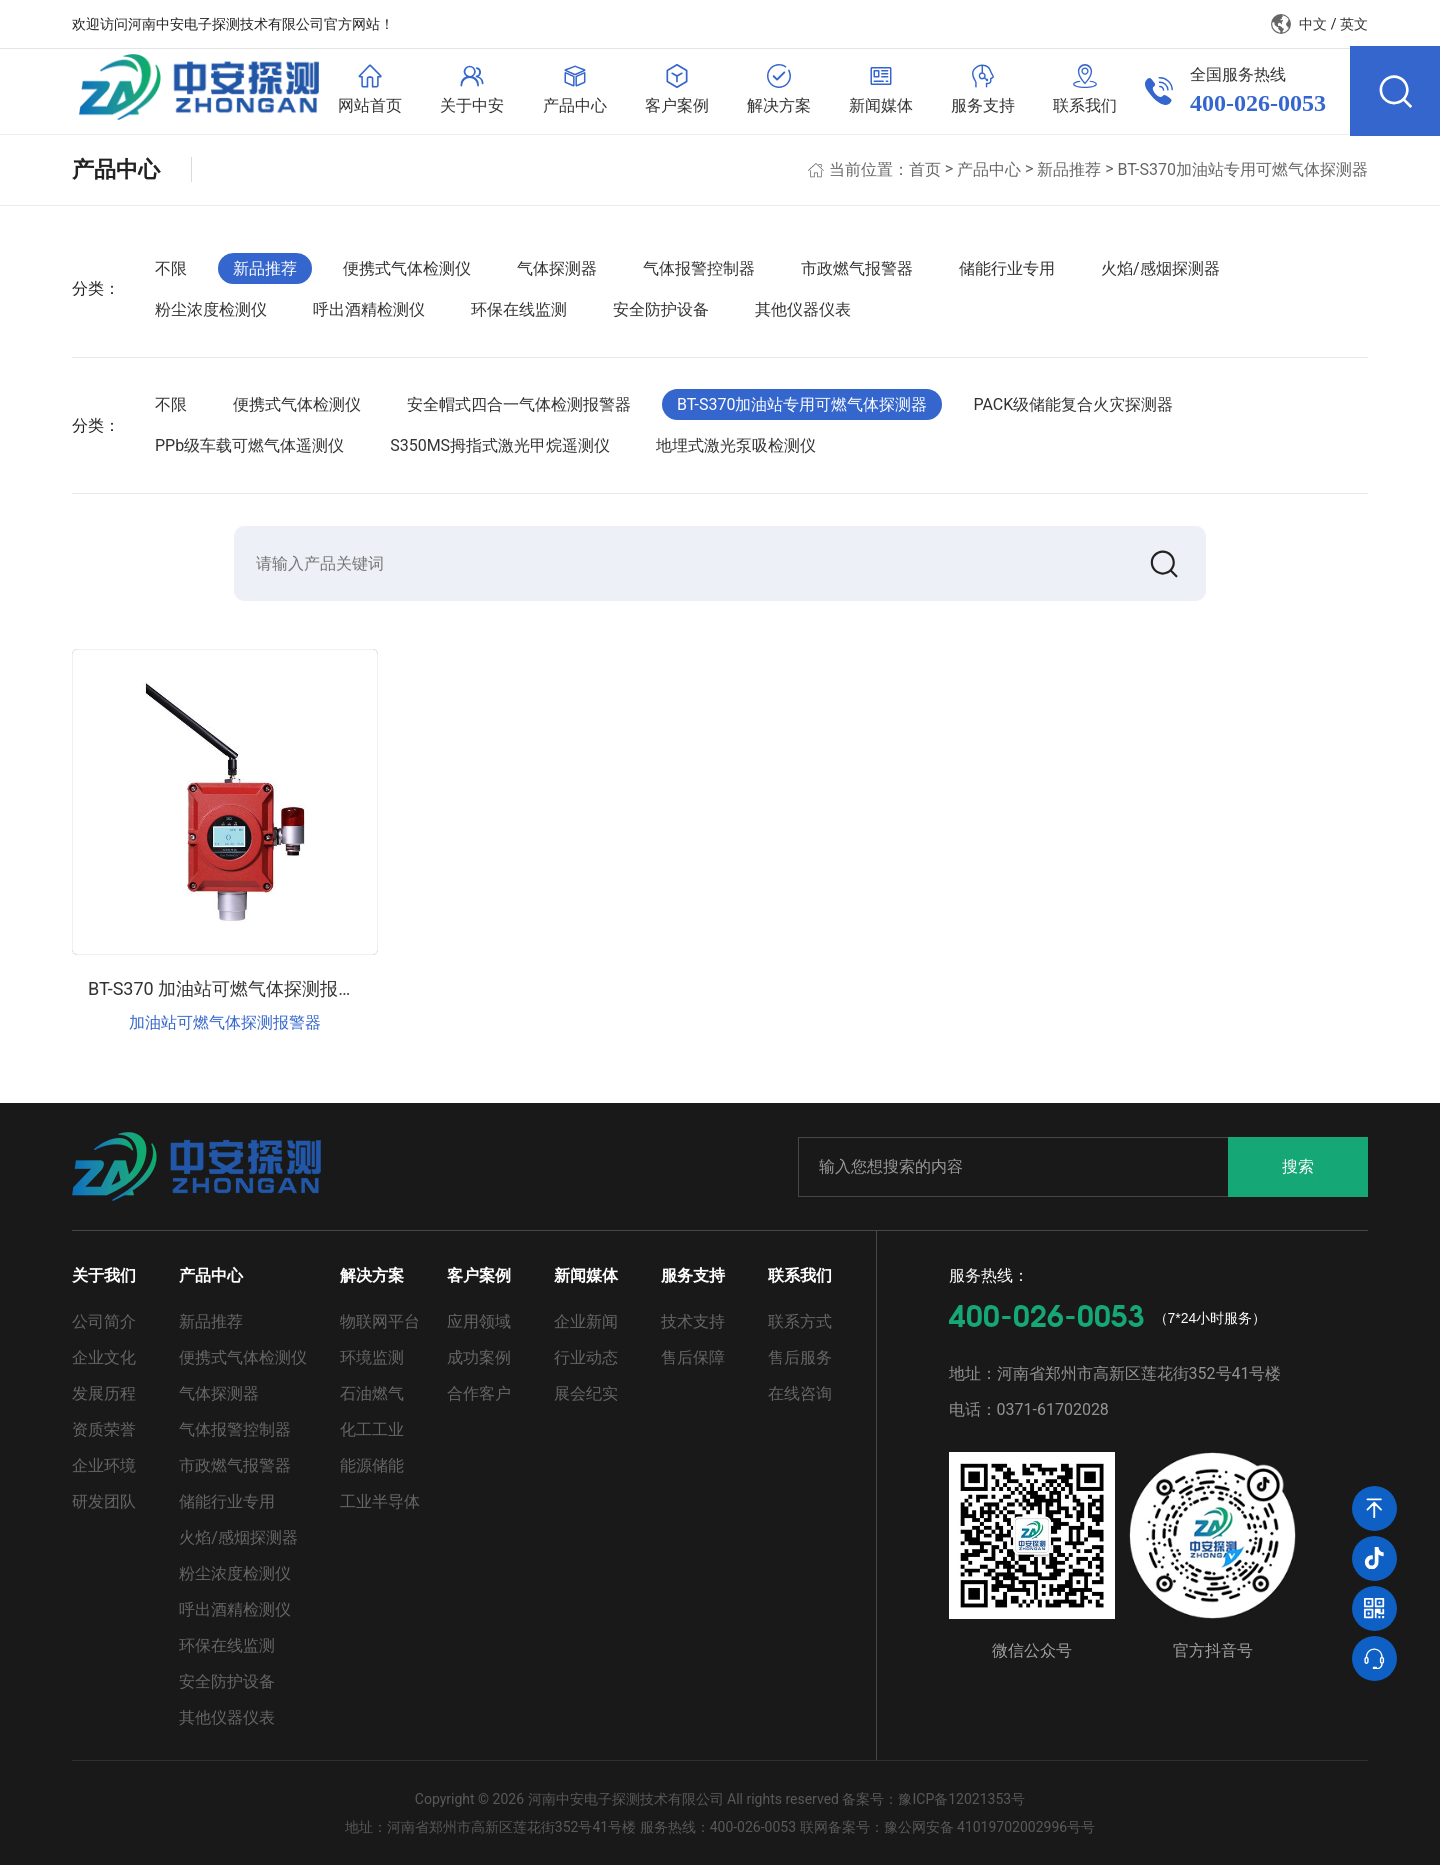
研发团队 (104, 1509)
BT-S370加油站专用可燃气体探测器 (1243, 174)
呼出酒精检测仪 (369, 315)
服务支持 (693, 1283)
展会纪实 (586, 1401)
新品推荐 (1069, 174)
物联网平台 (380, 1329)
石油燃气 (372, 1401)
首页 (925, 174)
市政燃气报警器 (857, 273)
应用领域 (479, 1329)
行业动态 (586, 1365)
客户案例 (479, 1283)
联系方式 (800, 1329)
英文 (1354, 24)
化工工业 (372, 1437)
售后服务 (800, 1365)
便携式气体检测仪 (407, 273)
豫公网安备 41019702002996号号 (990, 1835)
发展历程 (104, 1401)
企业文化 (104, 1365)
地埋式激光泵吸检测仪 (736, 451)
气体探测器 (557, 273)
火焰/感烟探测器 (1160, 273)
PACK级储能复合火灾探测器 (1073, 409)
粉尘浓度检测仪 (211, 315)
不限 (171, 273)
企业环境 (104, 1473)
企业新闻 (586, 1329)
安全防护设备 (661, 315)
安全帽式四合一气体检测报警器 (519, 409)
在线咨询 (800, 1401)
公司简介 (104, 1329)
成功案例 (479, 1365)
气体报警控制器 (699, 273)
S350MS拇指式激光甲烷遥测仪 (500, 451)
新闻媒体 (586, 1283)
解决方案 (372, 1283)
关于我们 (104, 1283)
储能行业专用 (1007, 273)
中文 (1313, 24)
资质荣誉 (104, 1437)
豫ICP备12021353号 (961, 1807)
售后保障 (693, 1365)
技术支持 (693, 1329)
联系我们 (800, 1283)
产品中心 (989, 174)
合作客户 (479, 1401)
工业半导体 (380, 1509)
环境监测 (372, 1365)
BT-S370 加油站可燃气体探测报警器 (231, 996)
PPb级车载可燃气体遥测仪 (249, 451)
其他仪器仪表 (803, 315)
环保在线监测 (519, 315)
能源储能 (372, 1473)
